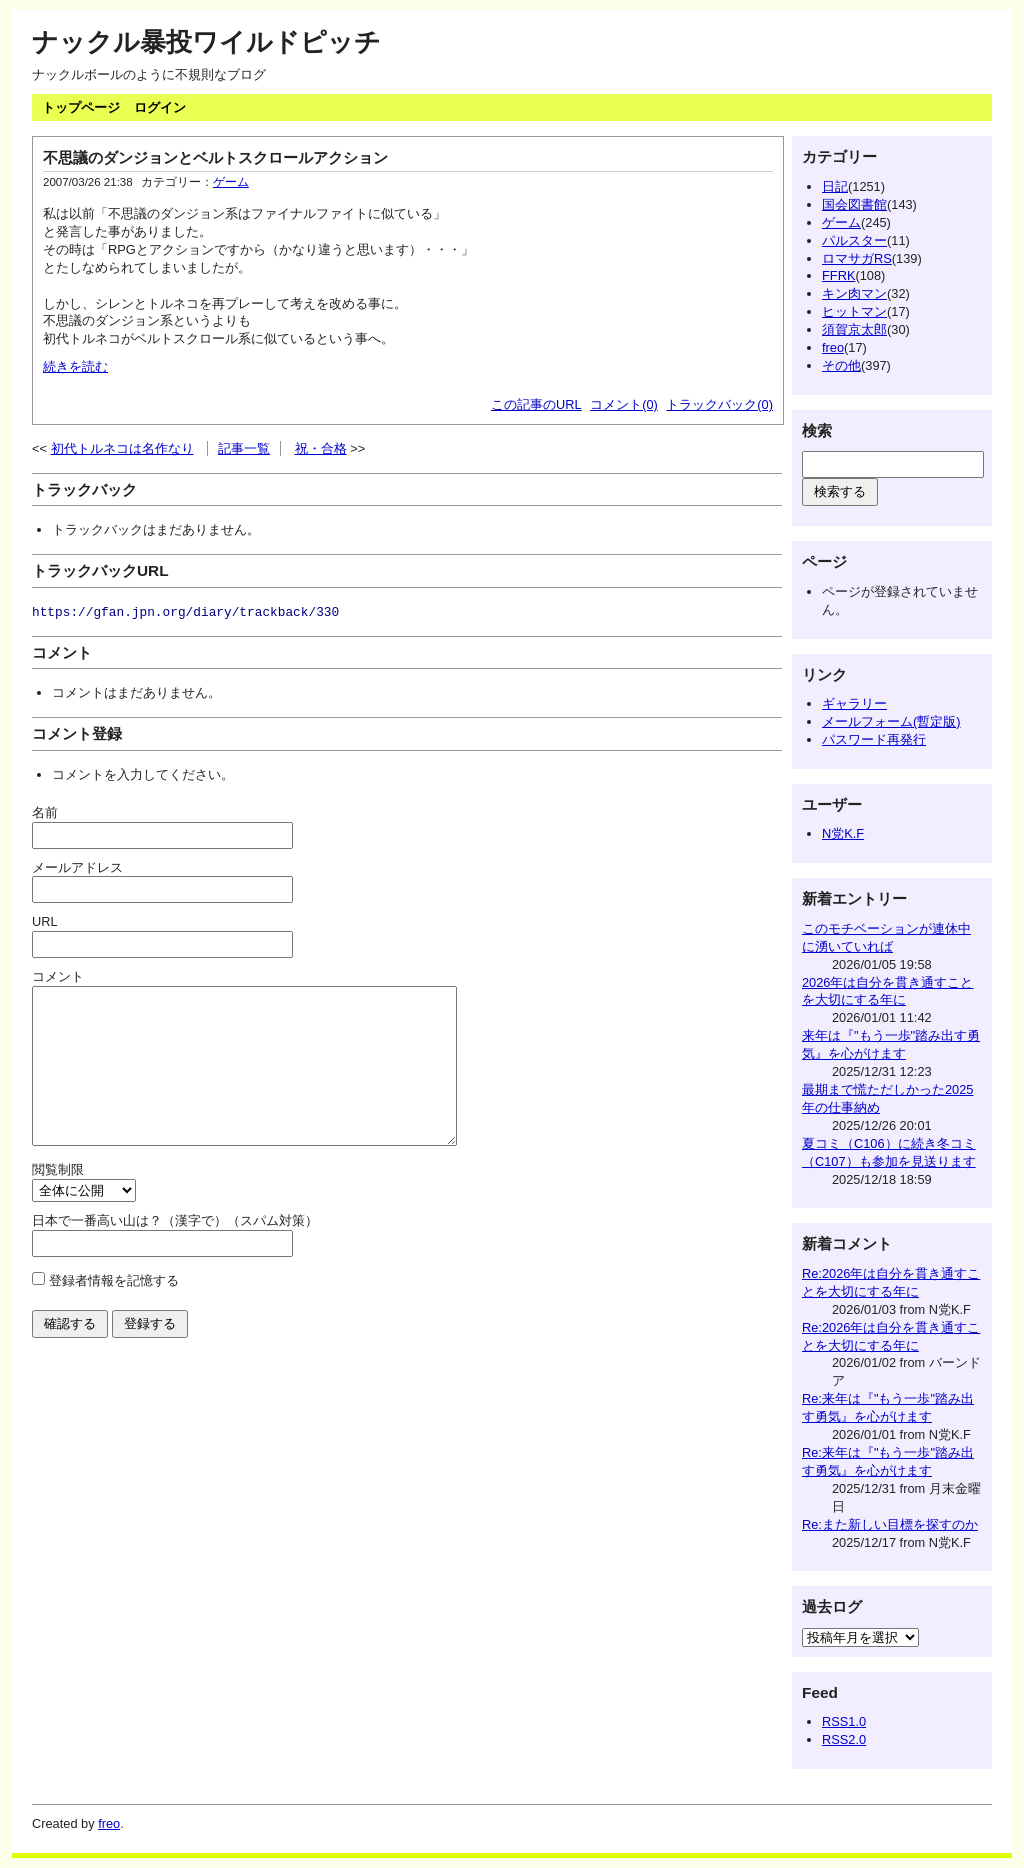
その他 (841, 365)
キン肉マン (854, 293)
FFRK (838, 275)
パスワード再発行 (874, 739)
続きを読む (75, 366)
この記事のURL (536, 404)
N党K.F (843, 833)
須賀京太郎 (854, 329)
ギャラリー (854, 703)
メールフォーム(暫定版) (891, 721)
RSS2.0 (844, 1739)
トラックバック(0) (719, 404)
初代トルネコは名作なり (122, 448)
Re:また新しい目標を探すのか (890, 1524)
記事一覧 (244, 448)
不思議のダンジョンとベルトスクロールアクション (215, 157)
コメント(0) (624, 404)
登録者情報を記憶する (114, 1310)
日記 (835, 186)
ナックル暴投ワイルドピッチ (206, 42)
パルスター (854, 240)
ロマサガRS (857, 258)
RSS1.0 (844, 1721)
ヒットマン (854, 311)
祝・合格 (321, 448)
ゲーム (231, 182)
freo (833, 347)
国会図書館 (854, 204)
